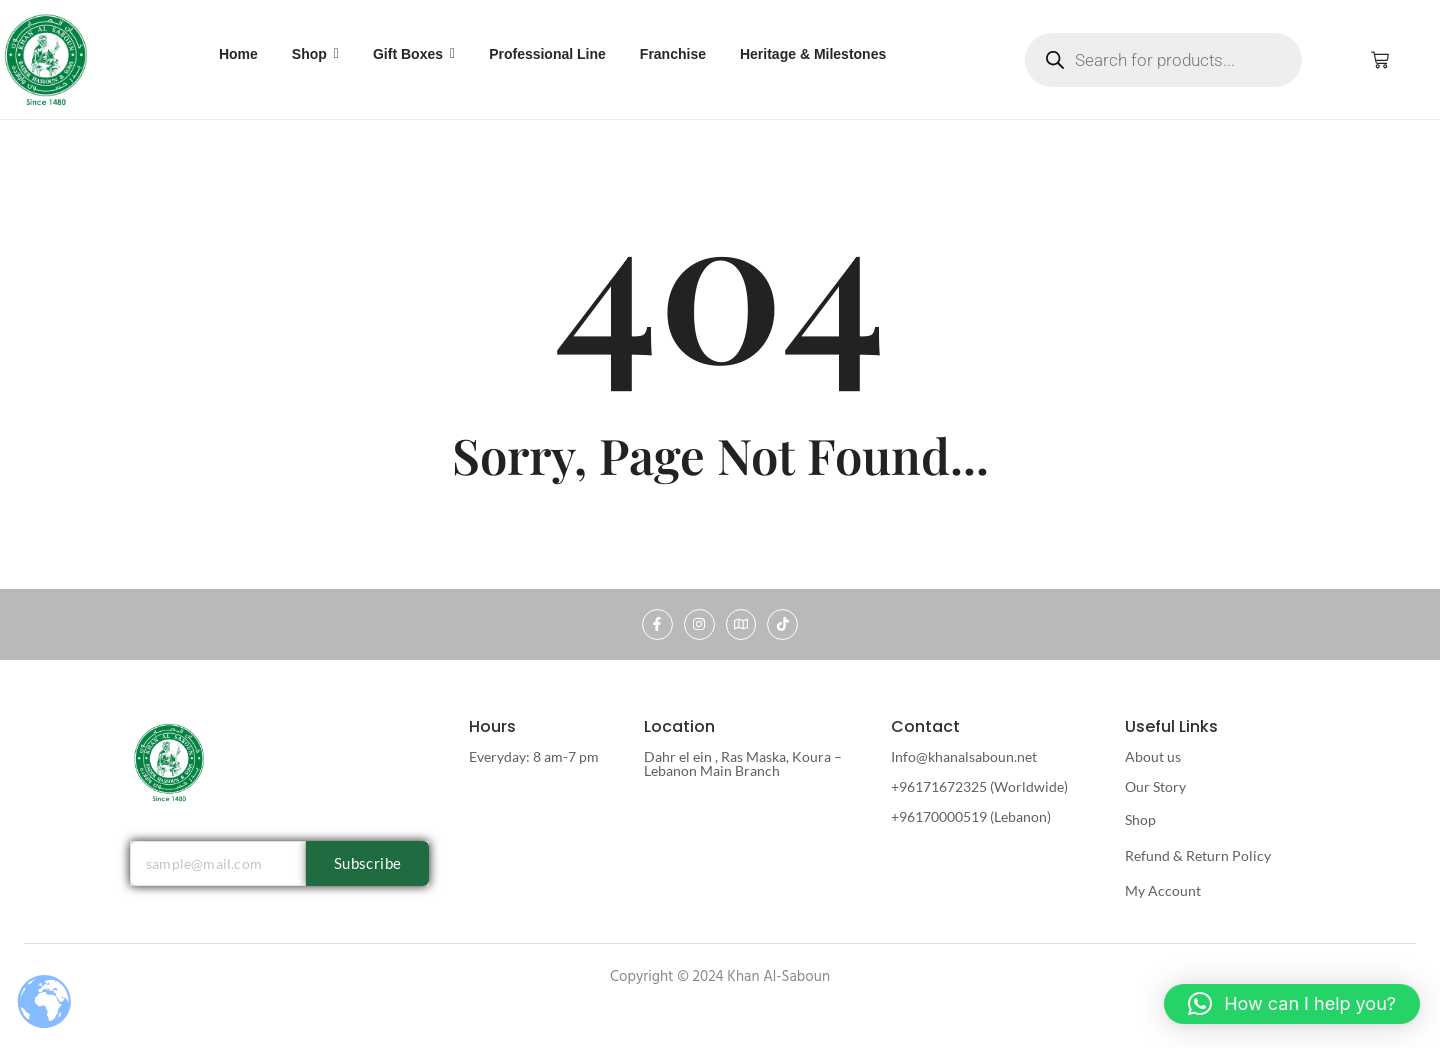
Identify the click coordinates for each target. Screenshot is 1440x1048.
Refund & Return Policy (1198, 855)
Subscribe (368, 863)
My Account (1163, 890)
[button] (1292, 1004)
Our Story (1155, 786)
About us (1153, 756)
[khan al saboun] (47, 58)
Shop (1140, 819)
